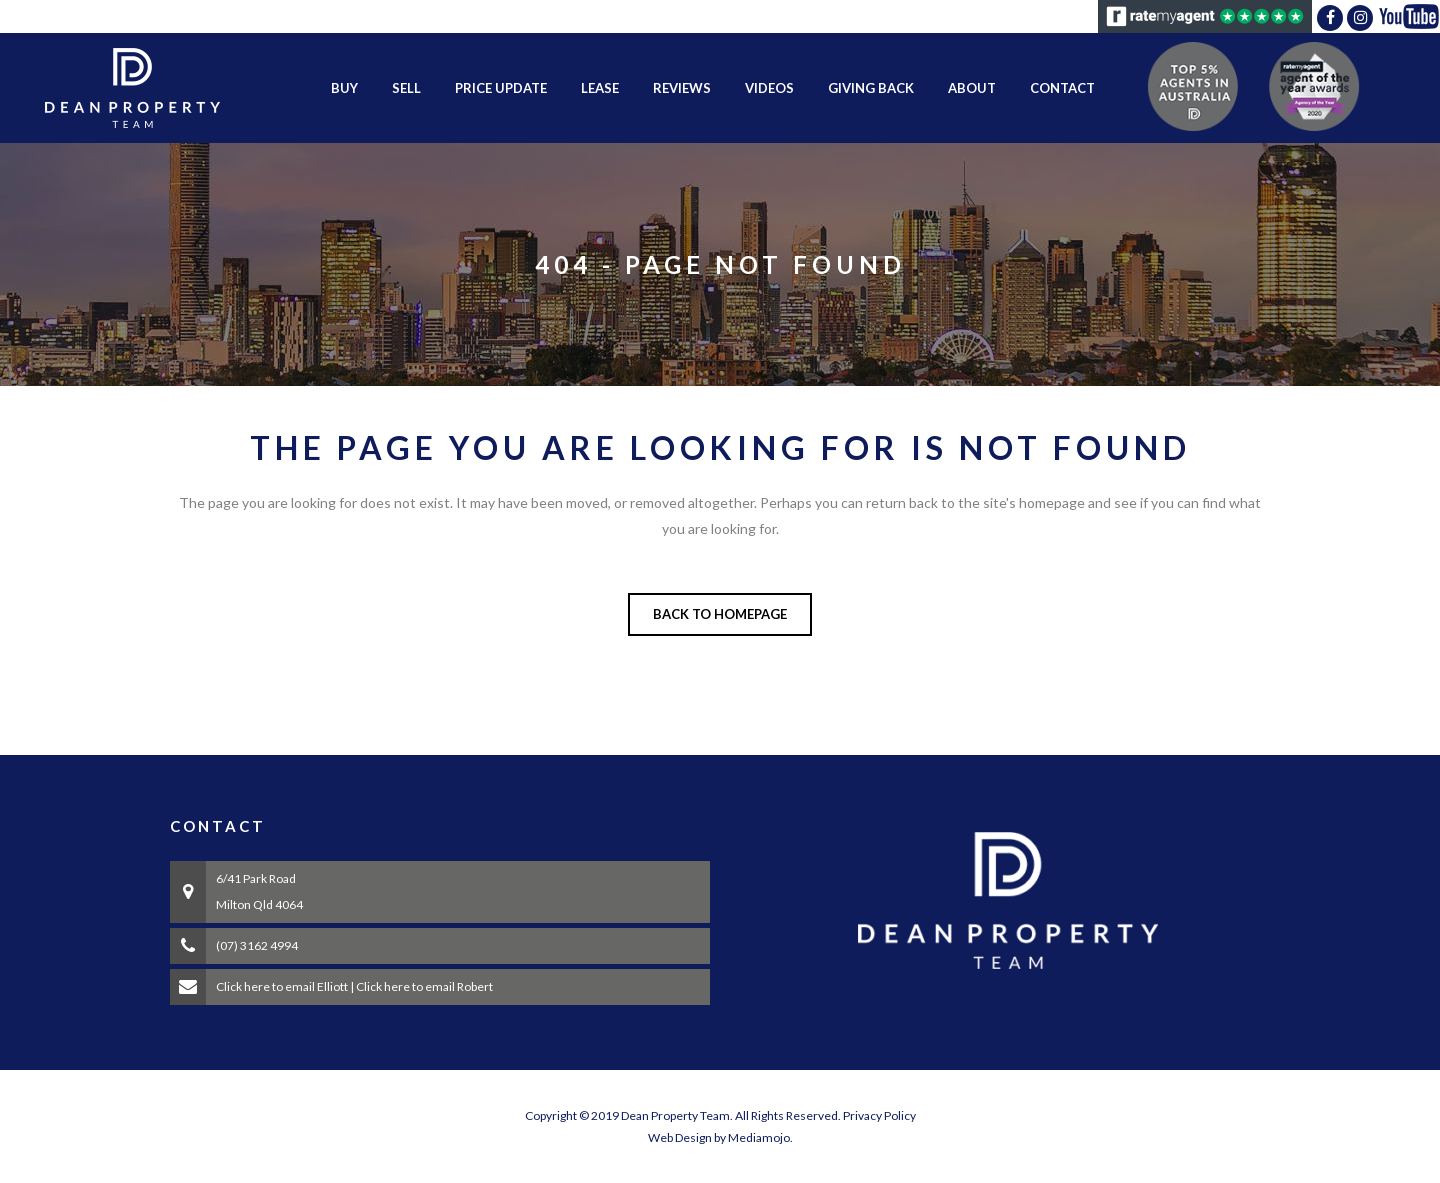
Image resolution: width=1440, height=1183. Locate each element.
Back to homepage (720, 614)
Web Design (680, 1137)
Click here (243, 986)
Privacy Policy (879, 1115)
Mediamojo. (760, 1137)
